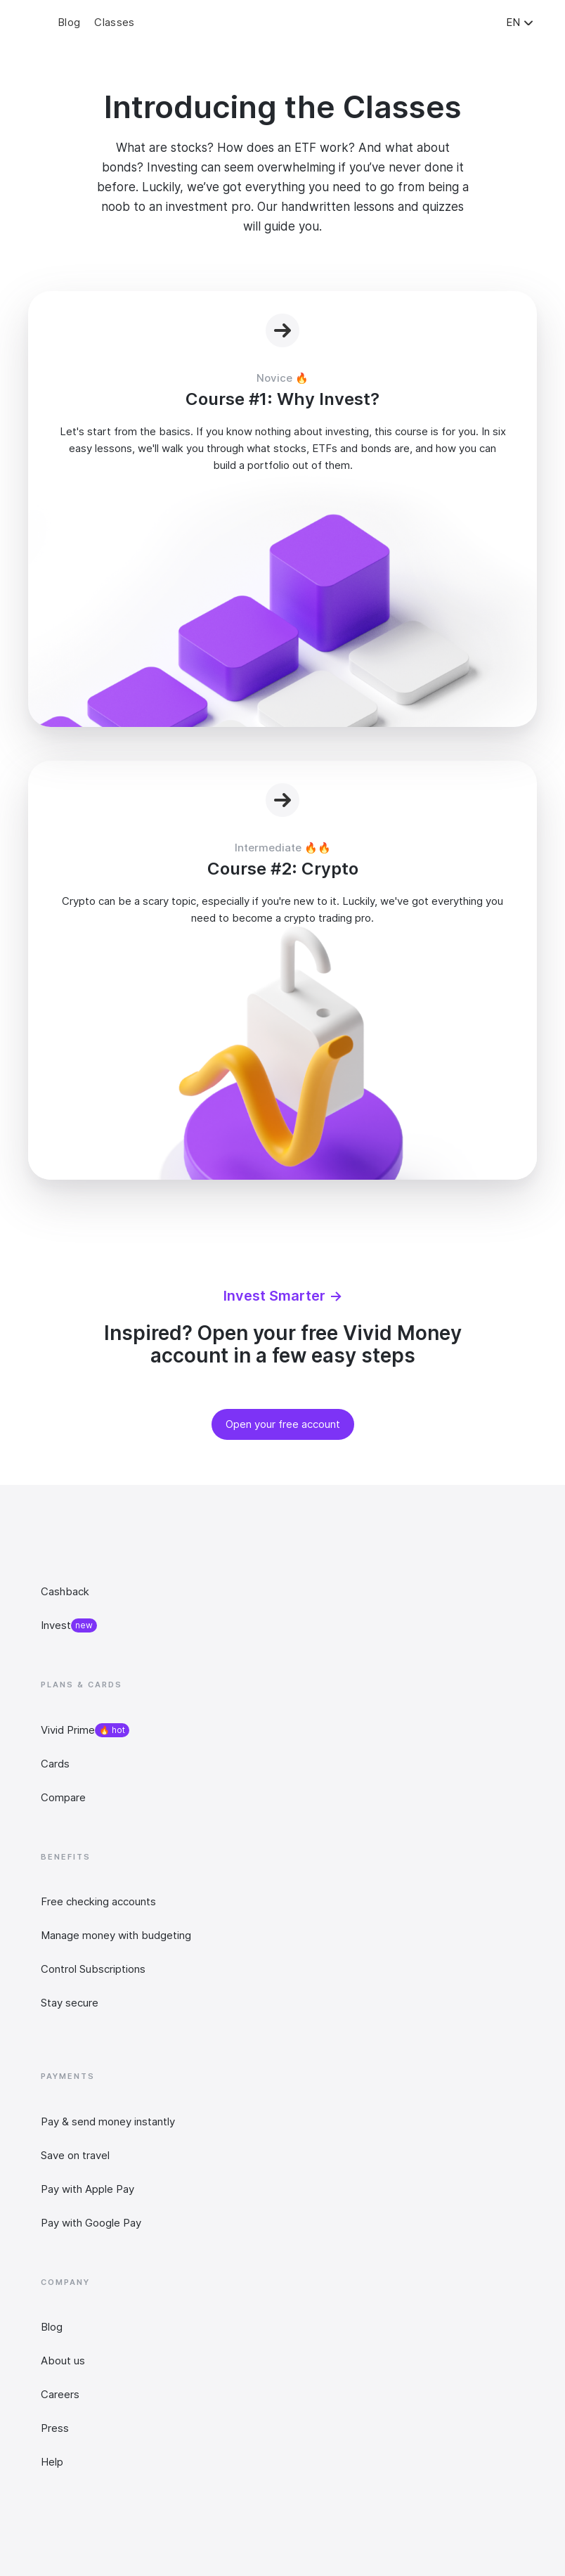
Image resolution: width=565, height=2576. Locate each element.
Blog (52, 2326)
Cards (55, 1763)
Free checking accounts (98, 1901)
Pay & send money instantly (108, 2121)
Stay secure (69, 2002)
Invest (56, 1625)
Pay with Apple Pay (87, 2189)
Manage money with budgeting (116, 1935)
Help (52, 2461)
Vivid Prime (68, 1730)
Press (55, 2428)
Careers (60, 2394)
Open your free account (283, 1424)
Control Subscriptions (93, 1969)
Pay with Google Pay (91, 2222)
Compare (63, 1797)
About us (63, 2360)
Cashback (65, 1591)
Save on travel (75, 2155)
